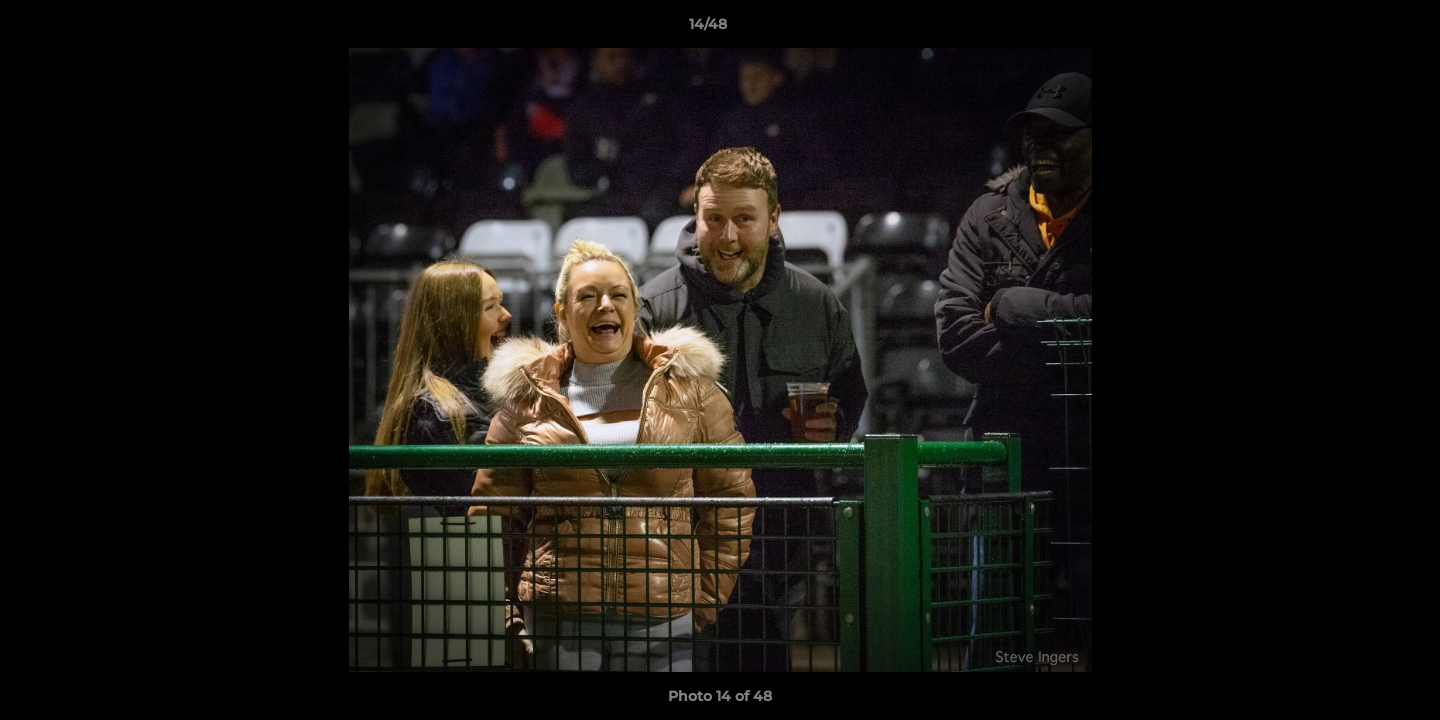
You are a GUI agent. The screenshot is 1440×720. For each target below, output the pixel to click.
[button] (1356, 29)
